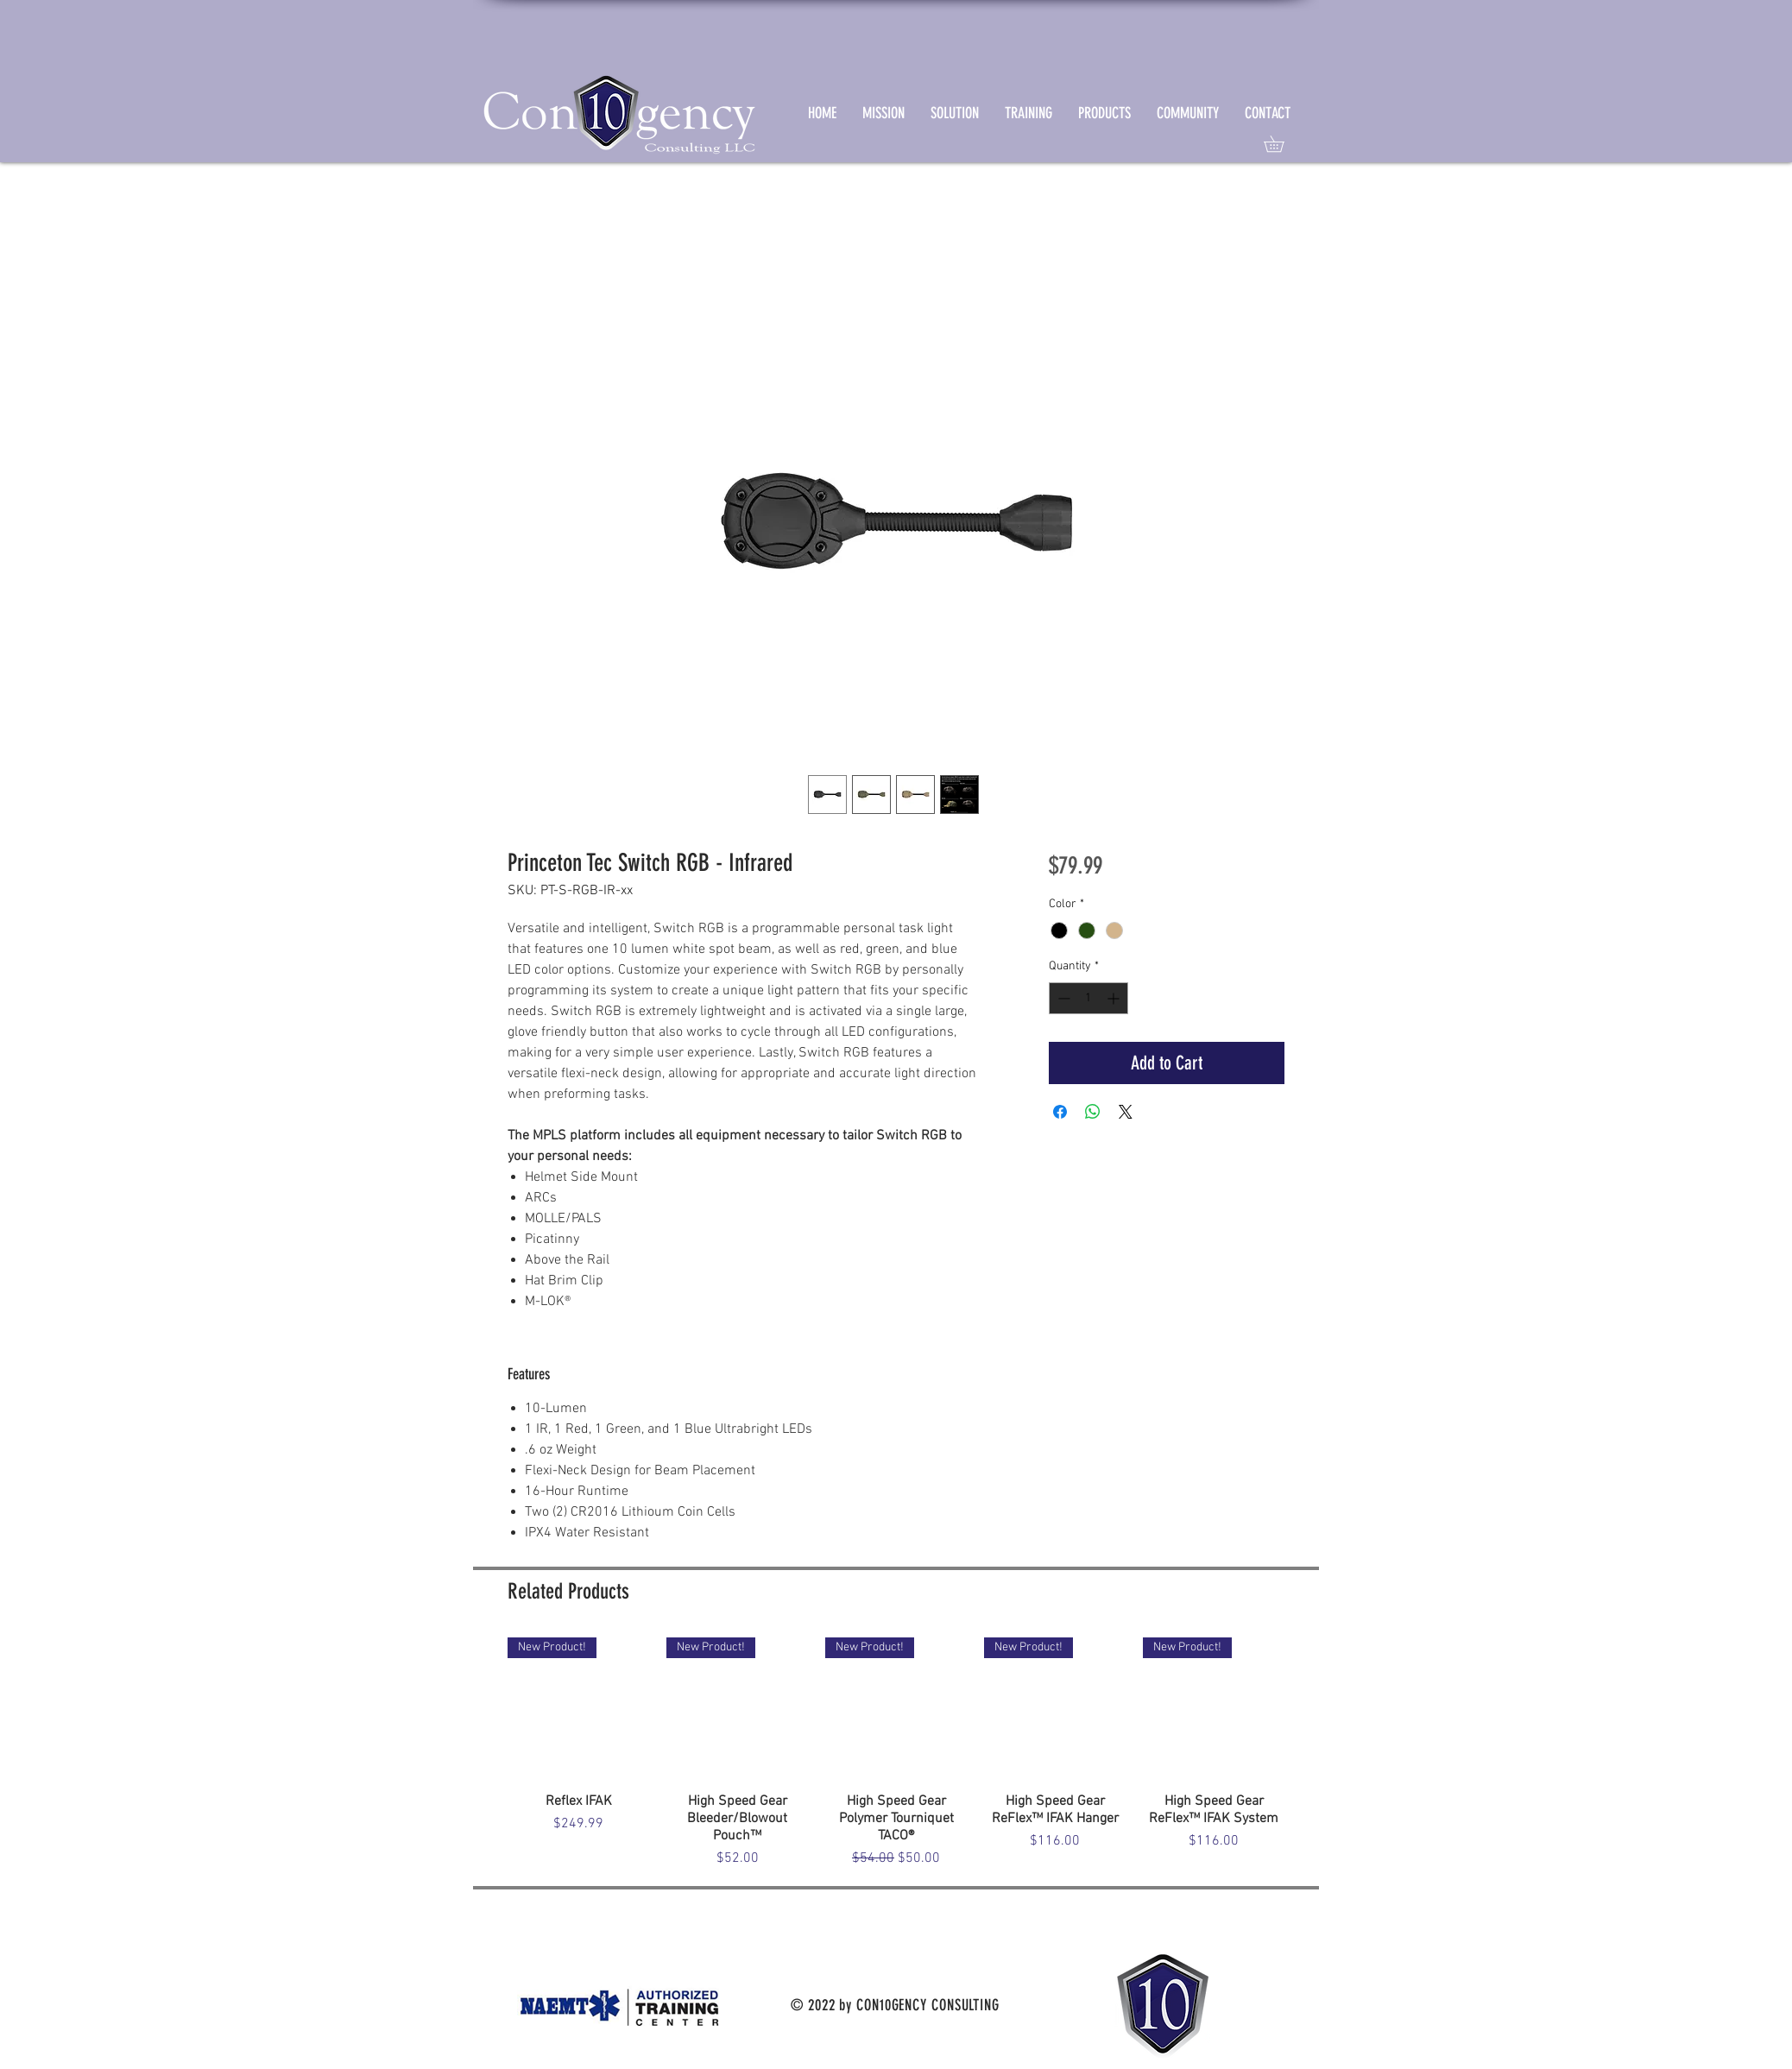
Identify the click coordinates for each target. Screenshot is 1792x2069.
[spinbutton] (1088, 998)
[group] (896, 1753)
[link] (1282, 144)
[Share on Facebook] (1060, 1111)
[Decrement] (1062, 998)
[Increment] (1115, 998)
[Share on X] (1125, 1111)
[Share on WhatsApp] (1092, 1111)
